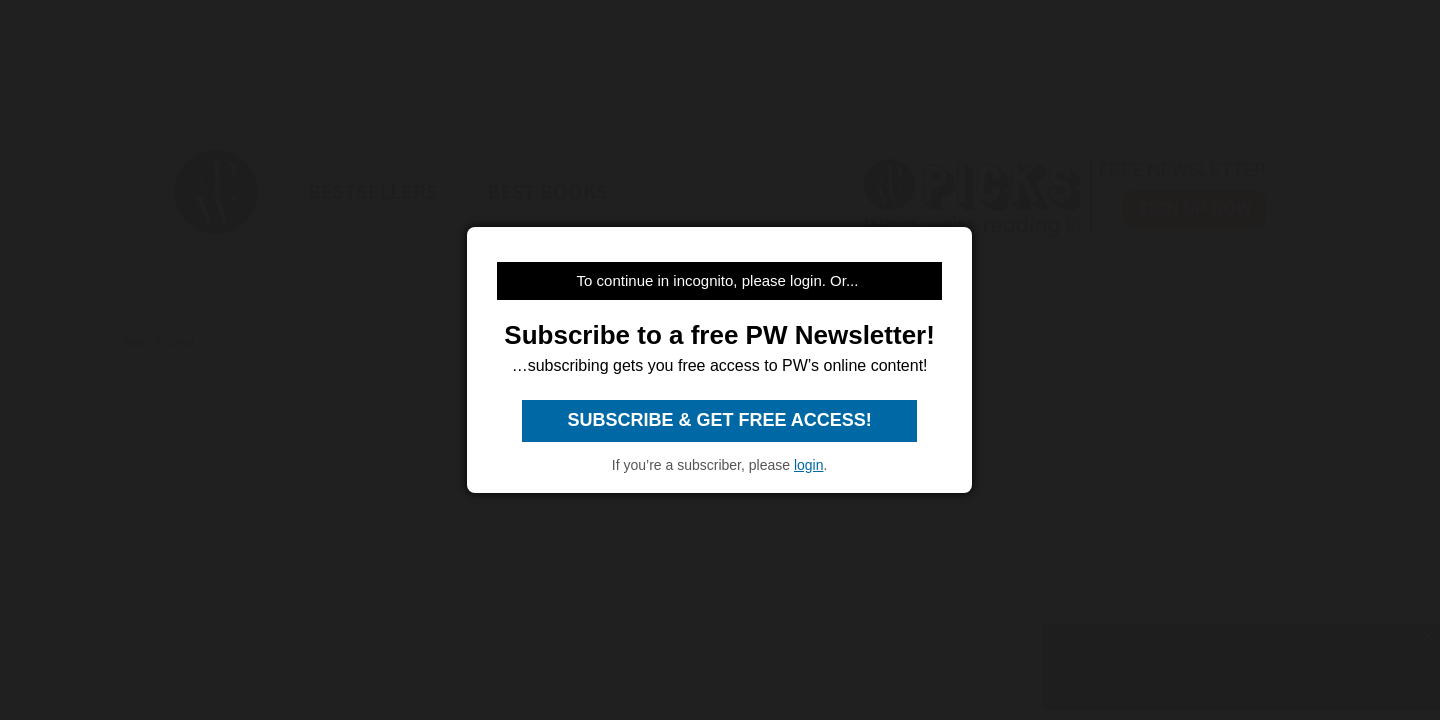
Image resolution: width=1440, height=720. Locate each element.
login (809, 465)
